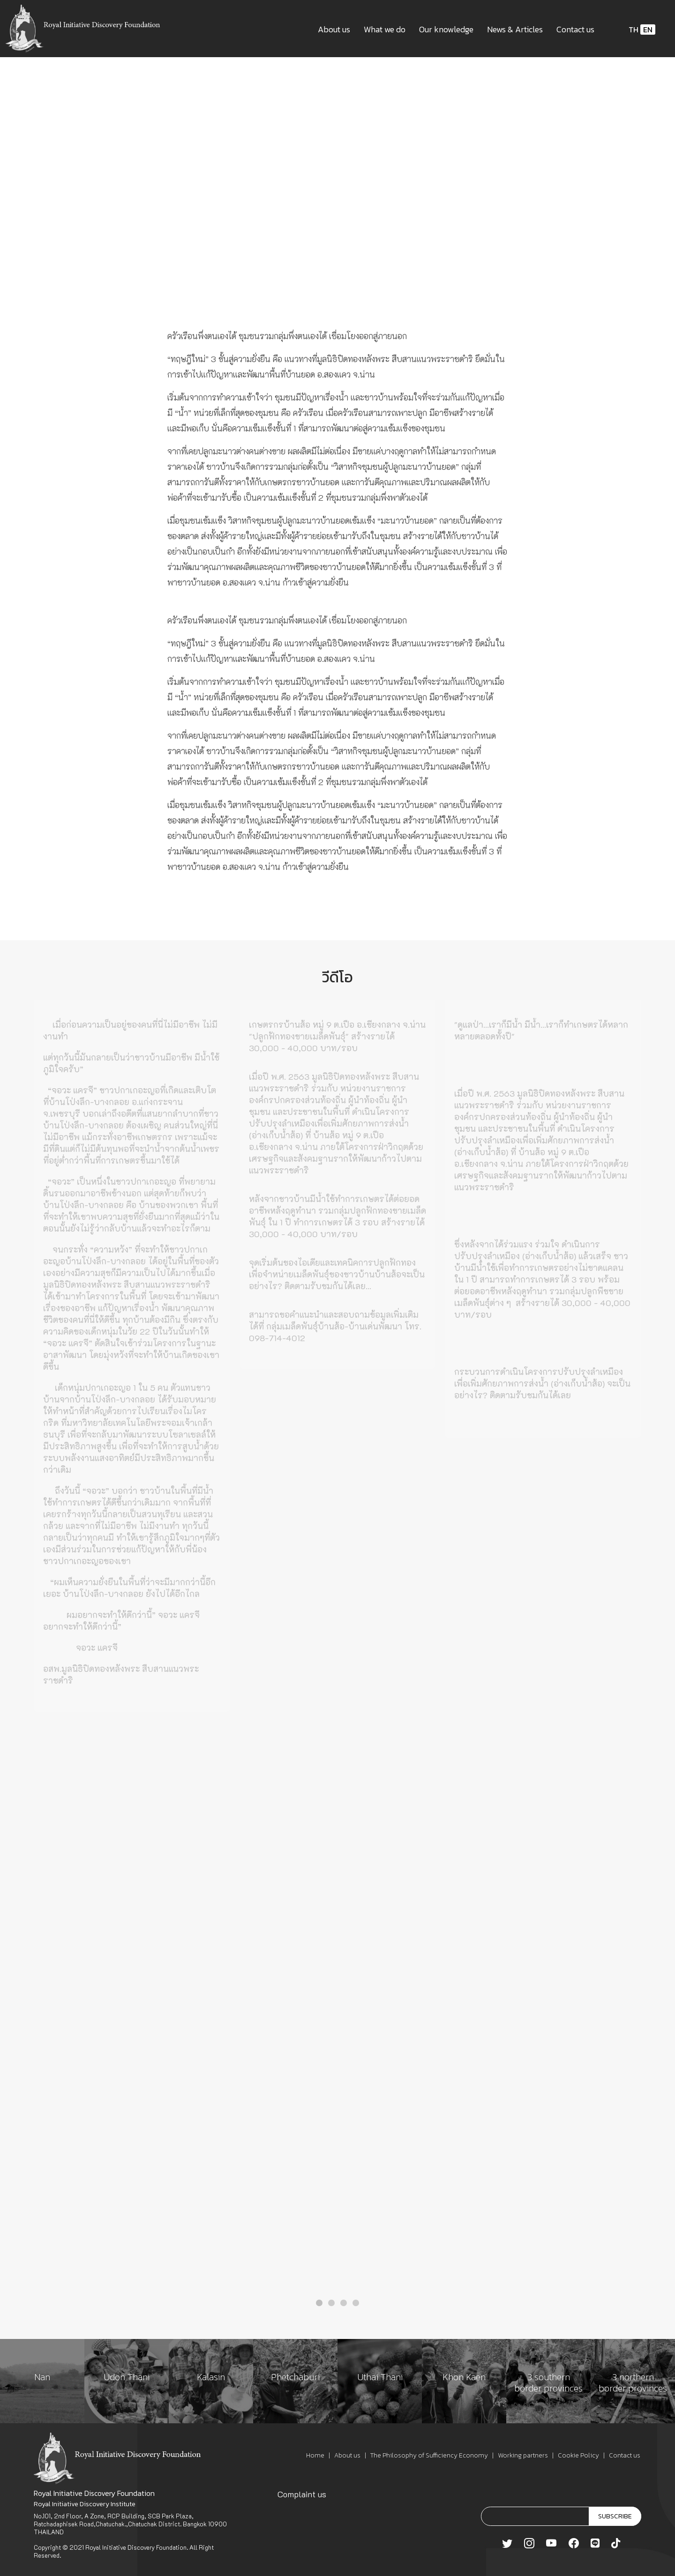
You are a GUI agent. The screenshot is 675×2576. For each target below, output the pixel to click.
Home (315, 2455)
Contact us (575, 29)
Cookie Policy (578, 2455)
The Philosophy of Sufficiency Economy (429, 2455)
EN (647, 29)
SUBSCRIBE (615, 2516)
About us (334, 29)
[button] (319, 2303)
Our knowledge (446, 29)
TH (633, 29)
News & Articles (515, 29)
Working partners (523, 2455)
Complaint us (302, 2494)
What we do (384, 29)
